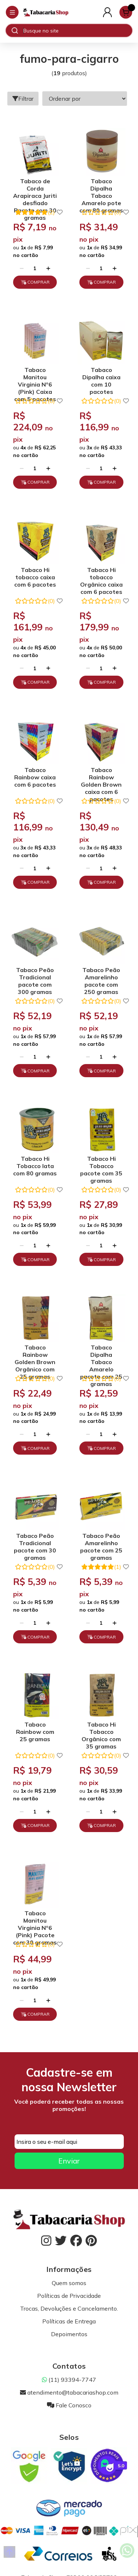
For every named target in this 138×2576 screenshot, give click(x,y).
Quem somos (69, 2283)
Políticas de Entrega (69, 2321)
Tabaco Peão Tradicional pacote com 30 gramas (35, 1544)
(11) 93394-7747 (69, 2379)
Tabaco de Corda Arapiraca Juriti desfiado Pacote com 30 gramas (35, 189)
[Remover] (21, 268)
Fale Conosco (69, 2405)
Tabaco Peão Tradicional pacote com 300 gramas (35, 978)
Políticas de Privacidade (69, 2295)
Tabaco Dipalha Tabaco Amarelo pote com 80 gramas (101, 189)
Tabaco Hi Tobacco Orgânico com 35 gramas (101, 1732)
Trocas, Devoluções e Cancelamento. (69, 2308)
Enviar (69, 2160)
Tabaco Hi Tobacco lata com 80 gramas (35, 1166)
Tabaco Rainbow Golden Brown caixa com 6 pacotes (101, 778)
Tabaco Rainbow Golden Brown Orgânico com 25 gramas (35, 1355)
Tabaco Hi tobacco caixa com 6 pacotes (35, 577)
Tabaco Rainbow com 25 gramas (35, 1732)
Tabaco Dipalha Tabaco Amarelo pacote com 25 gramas (101, 1355)
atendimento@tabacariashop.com (69, 2392)
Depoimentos (69, 2334)
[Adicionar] (48, 268)
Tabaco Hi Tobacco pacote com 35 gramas (101, 1167)
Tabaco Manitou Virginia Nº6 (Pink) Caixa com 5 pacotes (35, 378)
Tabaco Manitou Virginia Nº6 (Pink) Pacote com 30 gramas (35, 1921)
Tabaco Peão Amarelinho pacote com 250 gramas (101, 978)
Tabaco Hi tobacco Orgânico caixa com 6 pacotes (101, 578)
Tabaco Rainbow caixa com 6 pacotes (35, 777)
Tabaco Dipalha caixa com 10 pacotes (101, 378)
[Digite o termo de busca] (77, 30)
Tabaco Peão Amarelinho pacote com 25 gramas (101, 1544)
